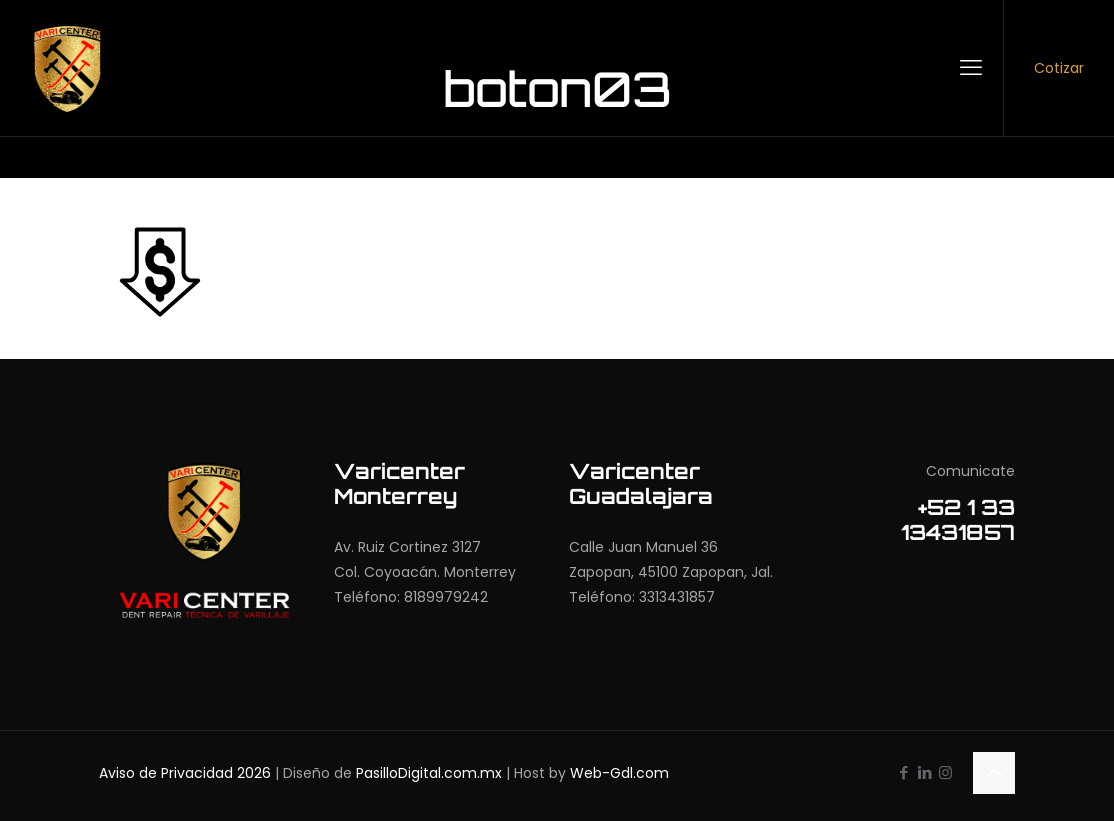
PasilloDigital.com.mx (429, 773)
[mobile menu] (971, 68)
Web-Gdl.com (619, 773)
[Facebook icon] (903, 772)
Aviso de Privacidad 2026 (185, 773)
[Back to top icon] (994, 773)
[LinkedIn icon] (924, 772)
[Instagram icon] (945, 772)
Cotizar (1059, 68)
